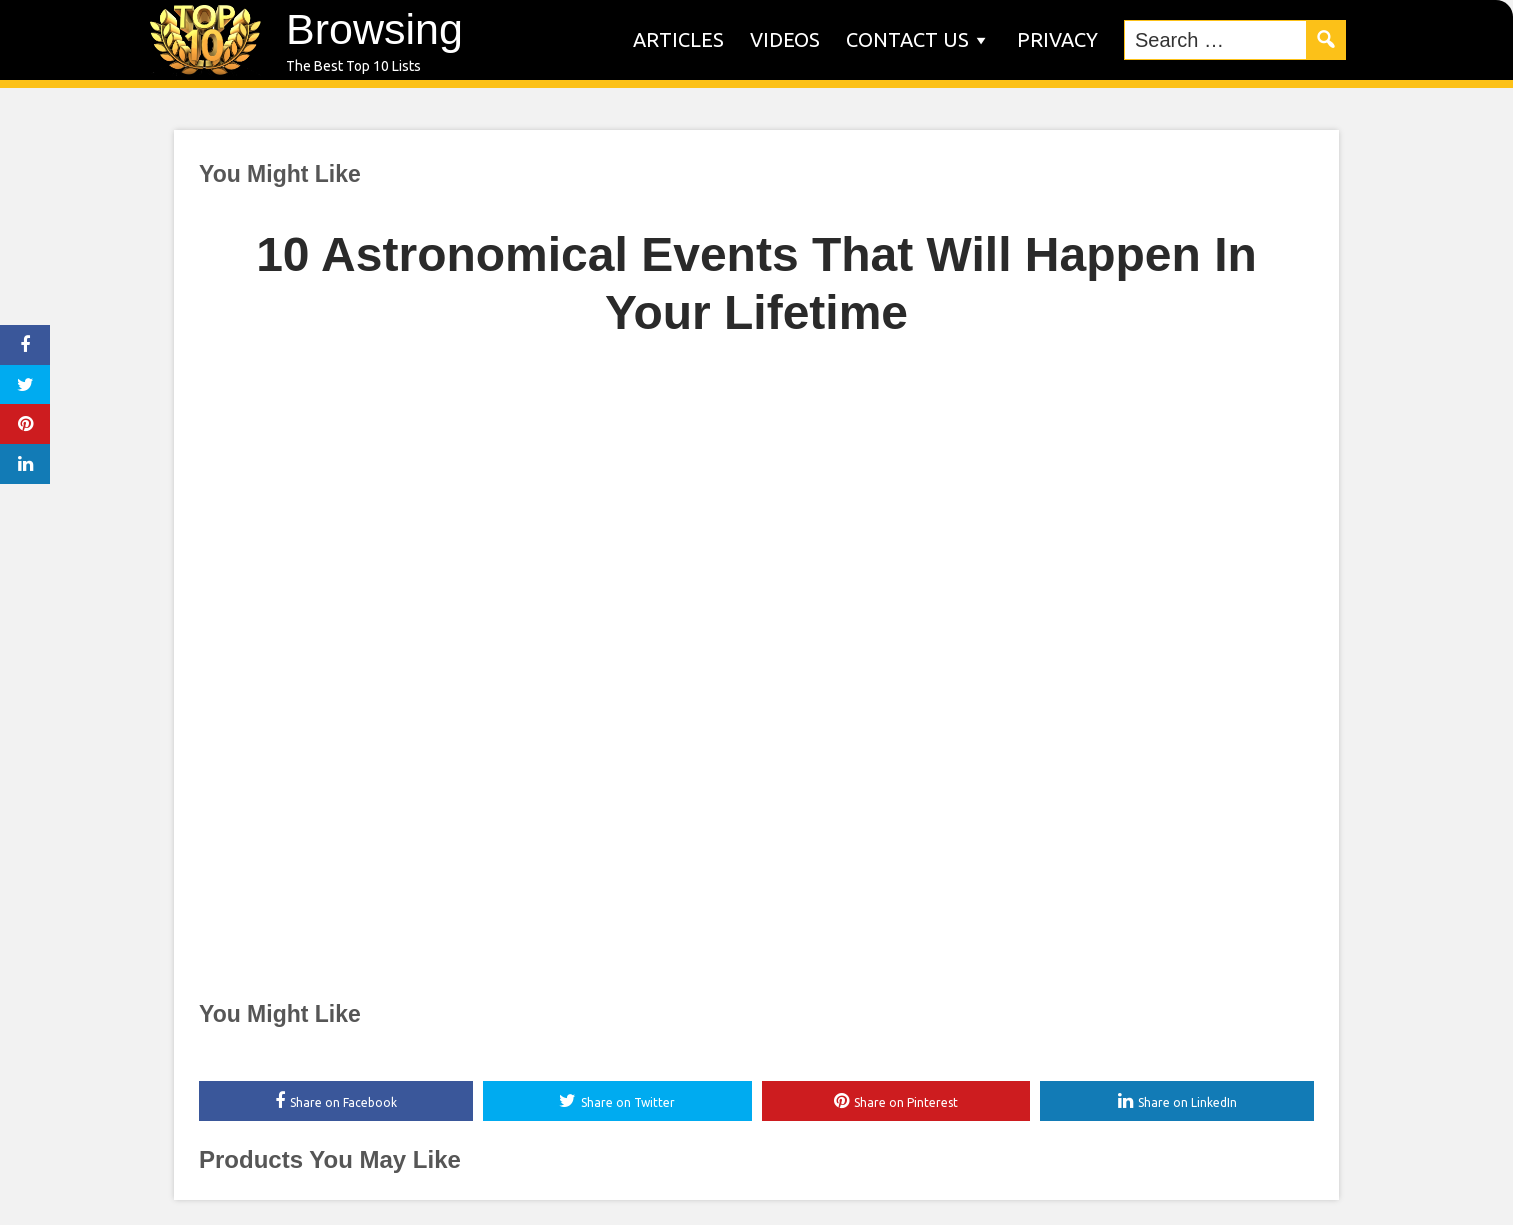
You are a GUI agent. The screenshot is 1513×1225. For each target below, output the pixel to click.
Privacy (1057, 39)
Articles (678, 39)
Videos (785, 39)
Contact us (907, 39)
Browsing (374, 29)
